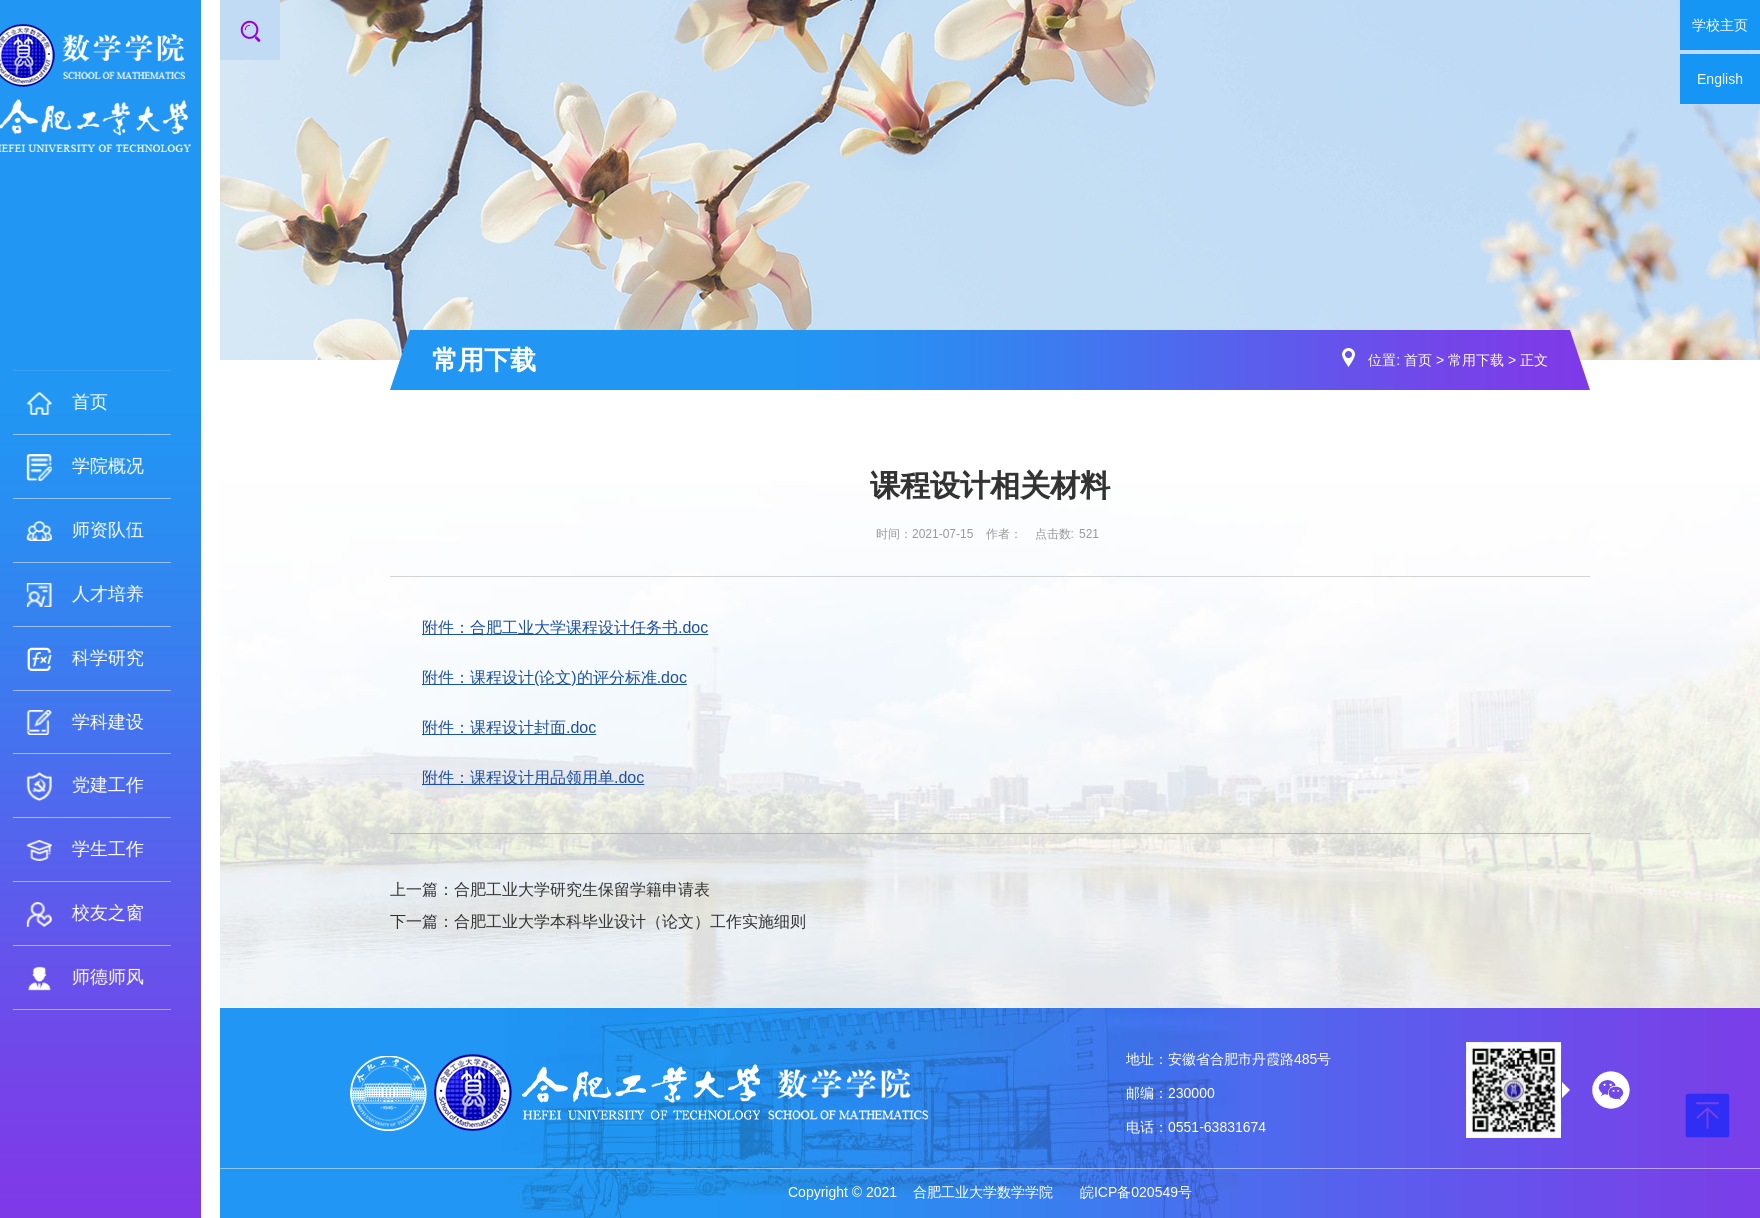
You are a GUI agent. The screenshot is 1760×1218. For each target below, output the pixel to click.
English (1720, 79)
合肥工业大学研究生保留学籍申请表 (582, 889)
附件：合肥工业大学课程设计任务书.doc (565, 627)
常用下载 (1476, 360)
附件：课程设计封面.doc (509, 727)
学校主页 (1720, 25)
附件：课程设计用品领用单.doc (533, 777)
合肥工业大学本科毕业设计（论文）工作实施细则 (630, 921)
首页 (1418, 360)
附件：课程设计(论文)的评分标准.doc (554, 677)
